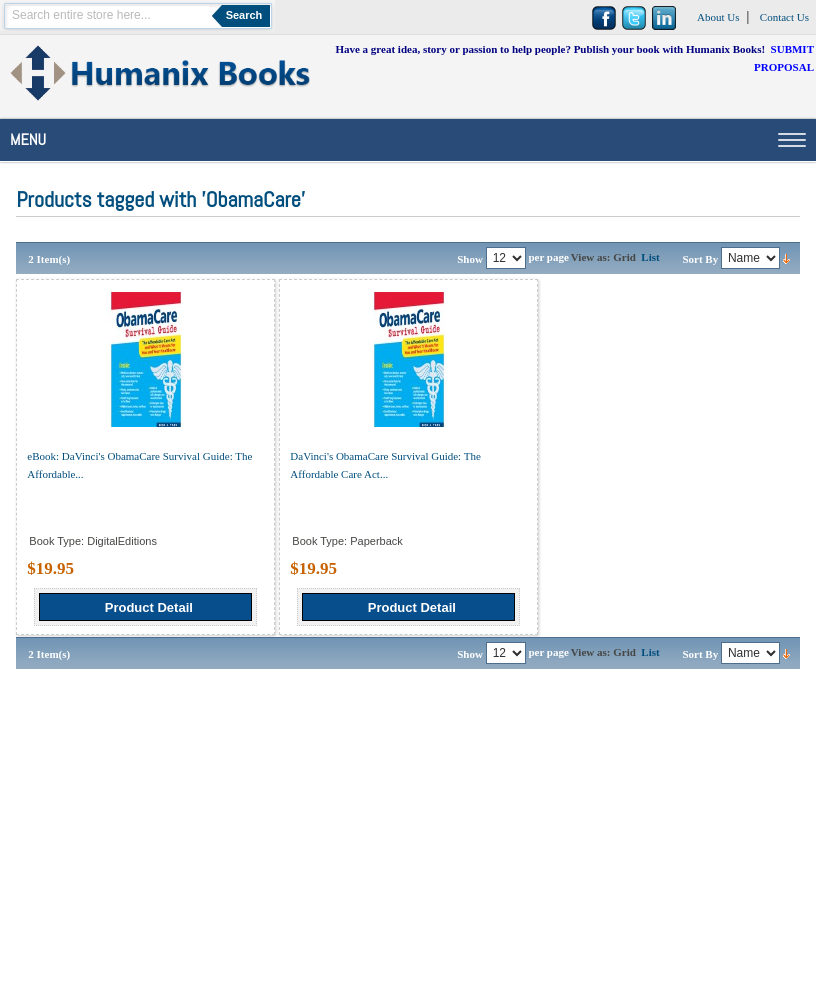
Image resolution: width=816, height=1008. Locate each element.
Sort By (700, 259)
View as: (591, 257)
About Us (718, 17)
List (650, 257)
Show (470, 259)
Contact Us (784, 17)
